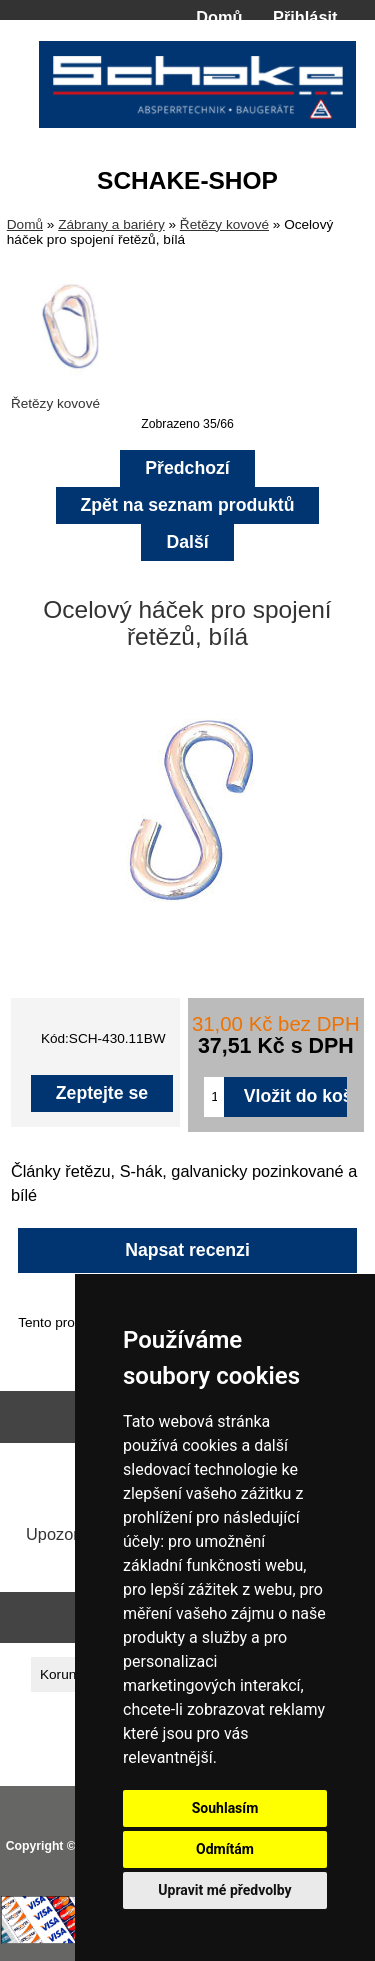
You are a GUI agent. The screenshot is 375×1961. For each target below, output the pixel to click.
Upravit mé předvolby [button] (224, 1890)
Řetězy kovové (224, 224)
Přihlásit (305, 17)
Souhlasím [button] (225, 1808)
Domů (219, 17)
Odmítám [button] (225, 1849)
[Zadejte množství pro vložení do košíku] (213, 1097)
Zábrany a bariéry (111, 224)
